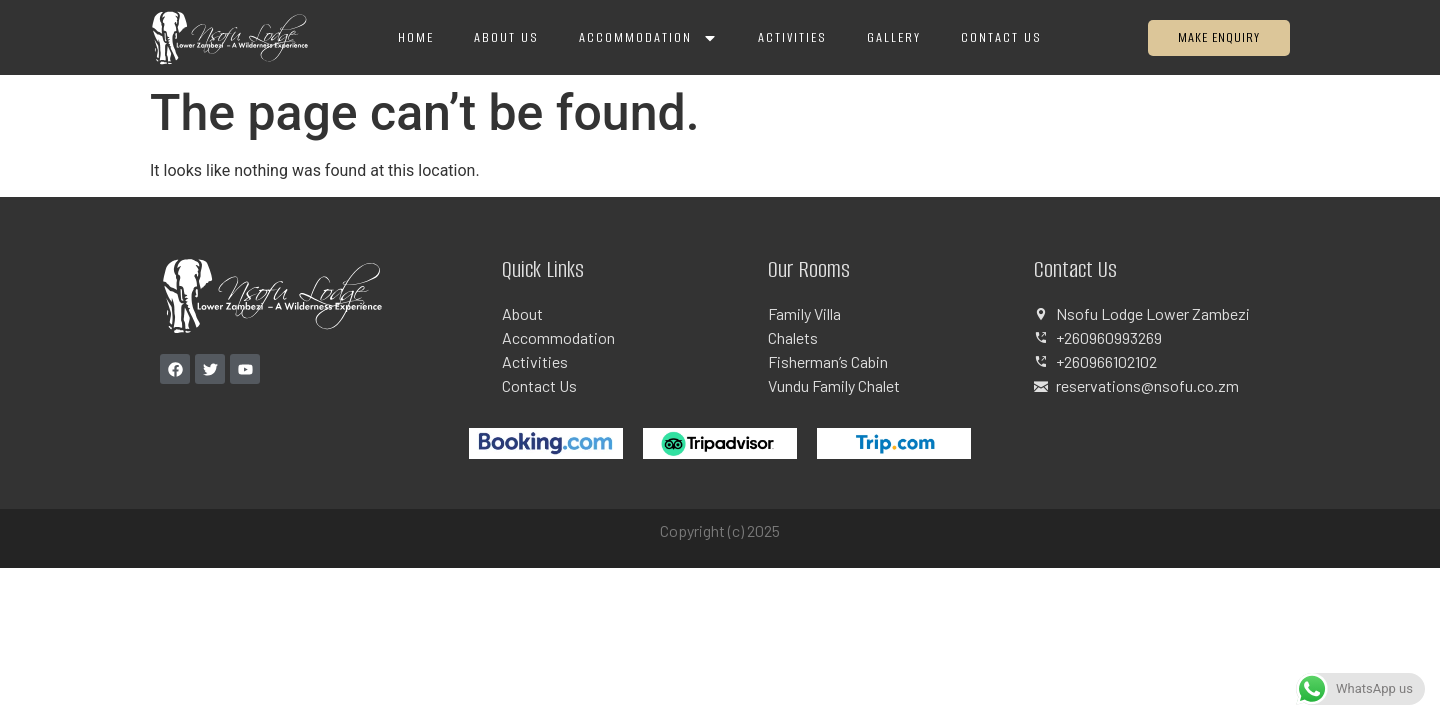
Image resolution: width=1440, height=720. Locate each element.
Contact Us (1001, 37)
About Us (506, 37)
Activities (792, 37)
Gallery (894, 37)
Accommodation (648, 38)
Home (416, 37)
